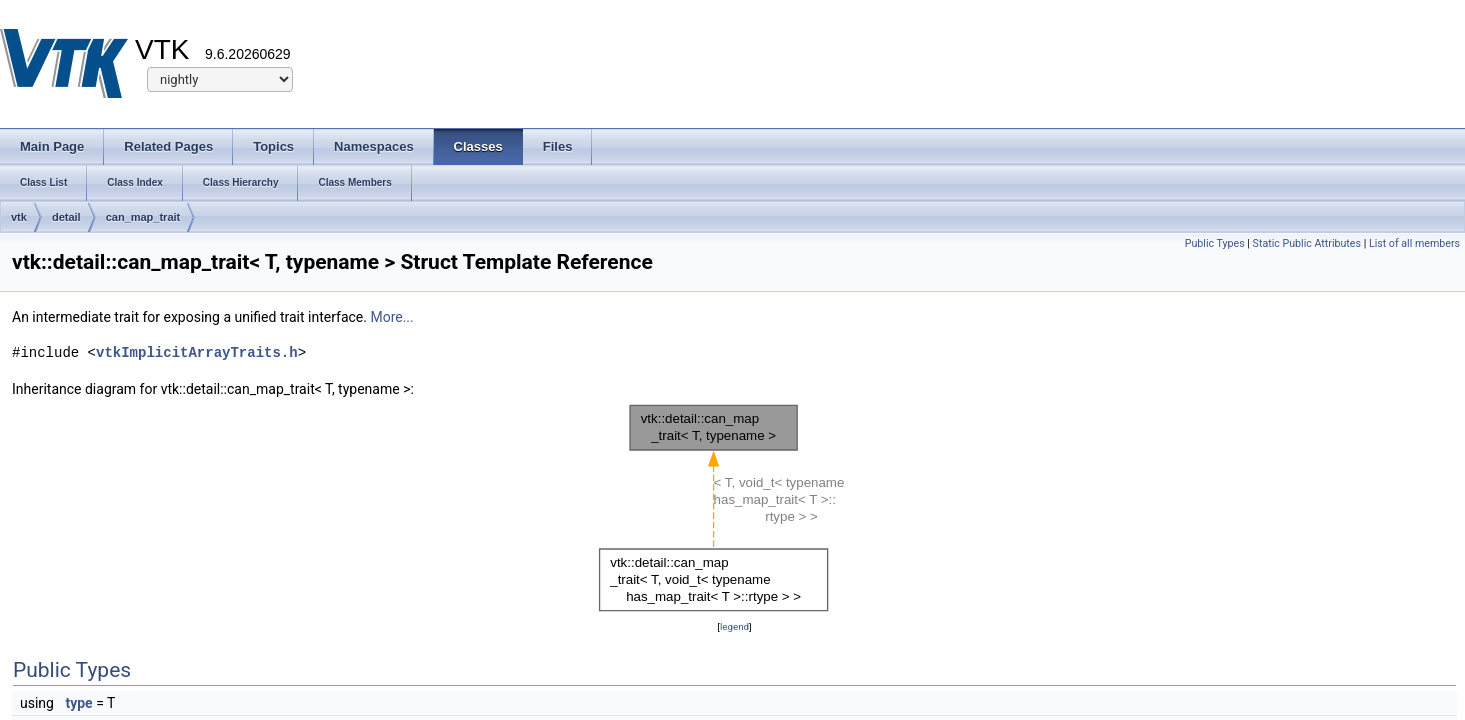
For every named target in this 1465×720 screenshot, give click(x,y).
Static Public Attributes (1307, 243)
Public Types (1215, 243)
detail (66, 217)
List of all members (1414, 243)
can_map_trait (143, 217)
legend (734, 626)
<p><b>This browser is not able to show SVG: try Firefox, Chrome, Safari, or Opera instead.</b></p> (735, 508)
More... (391, 317)
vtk (19, 217)
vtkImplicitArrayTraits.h (197, 352)
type (78, 703)
